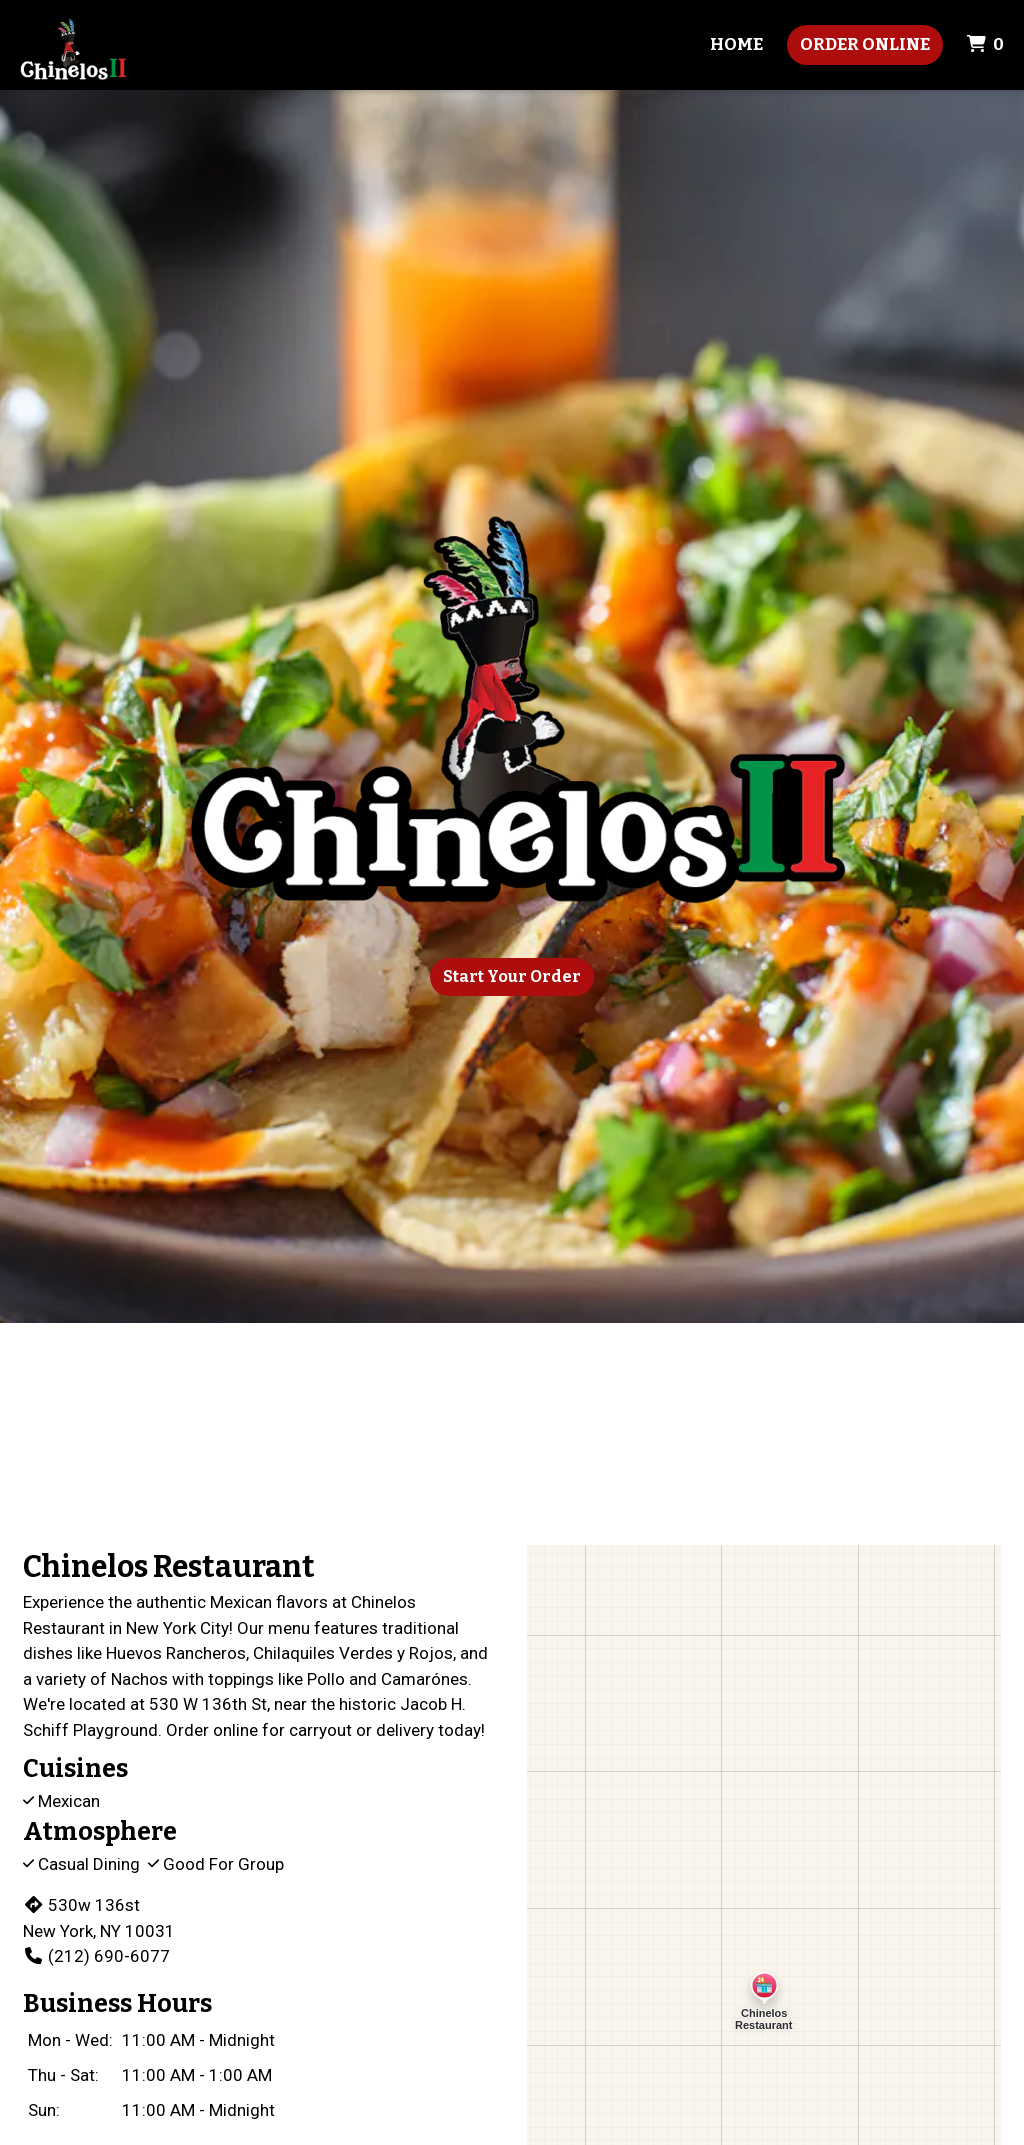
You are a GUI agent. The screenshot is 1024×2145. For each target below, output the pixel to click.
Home (736, 44)
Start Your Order (512, 976)
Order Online (865, 44)
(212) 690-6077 (96, 1956)
